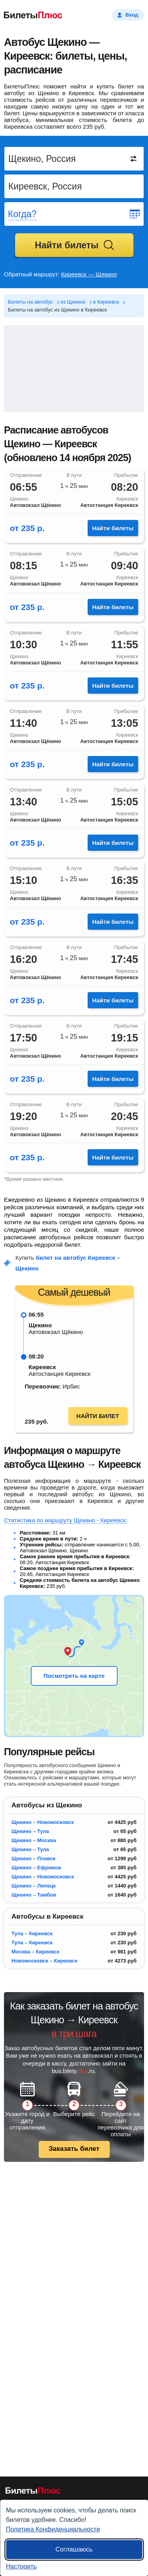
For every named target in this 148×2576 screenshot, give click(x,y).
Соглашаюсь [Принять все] (73, 2549)
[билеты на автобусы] (33, 2492)
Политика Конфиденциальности (53, 2529)
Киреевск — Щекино (89, 274)
